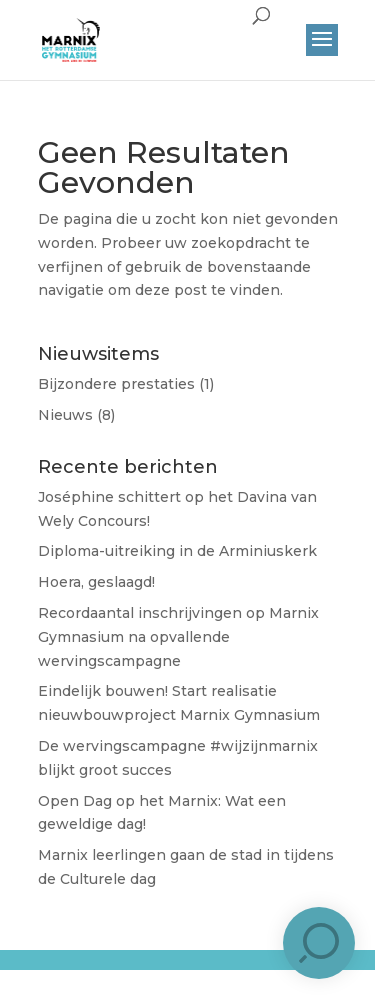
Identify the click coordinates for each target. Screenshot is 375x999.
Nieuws (65, 415)
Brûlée (226, 976)
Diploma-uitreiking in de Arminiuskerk (177, 551)
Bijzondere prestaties (116, 384)
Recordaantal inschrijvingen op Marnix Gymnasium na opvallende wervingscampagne (178, 637)
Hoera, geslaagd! (96, 582)
